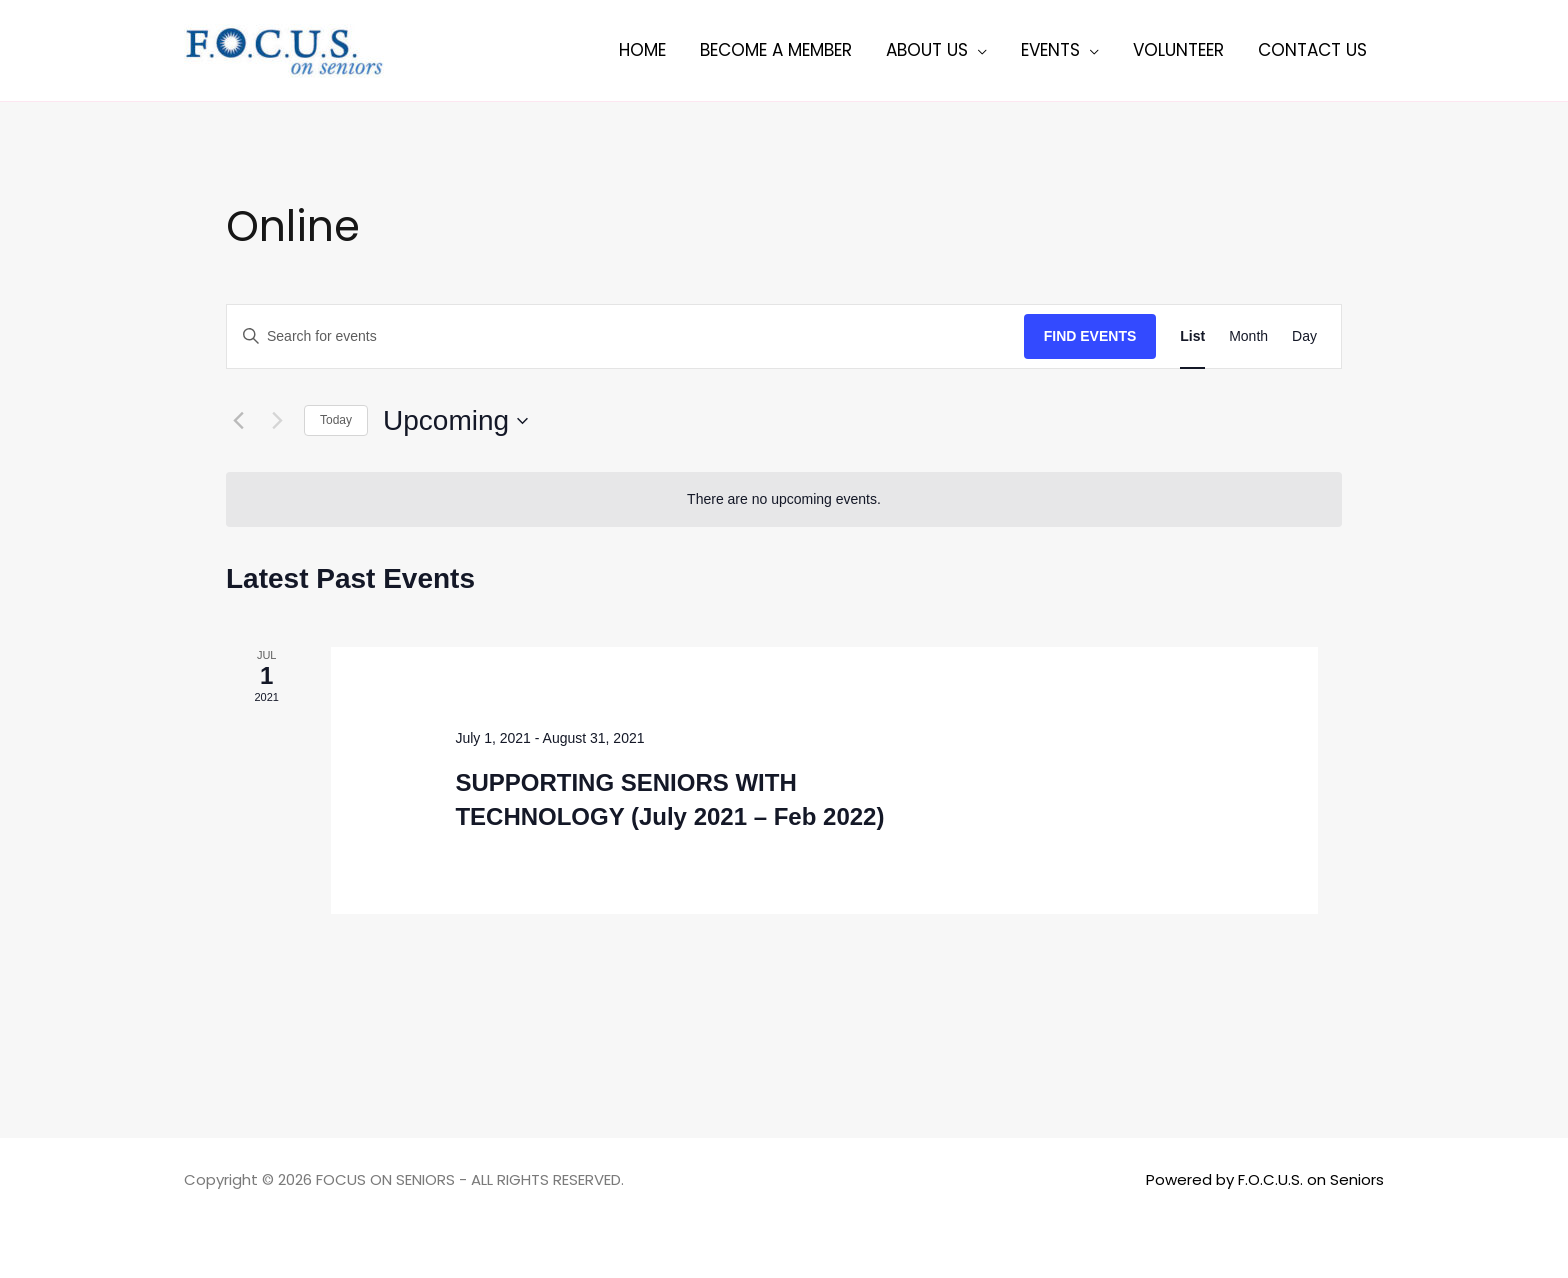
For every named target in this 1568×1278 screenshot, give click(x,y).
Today (336, 420)
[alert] (784, 499)
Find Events (1090, 336)
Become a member (776, 50)
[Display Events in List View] (1192, 336)
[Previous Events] (238, 421)
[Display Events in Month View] (1248, 336)
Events (1050, 50)
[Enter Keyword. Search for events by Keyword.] (625, 336)
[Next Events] (277, 421)
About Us (927, 50)
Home (642, 50)
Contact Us (1312, 50)
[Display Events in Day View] (1304, 336)
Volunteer (1178, 50)
